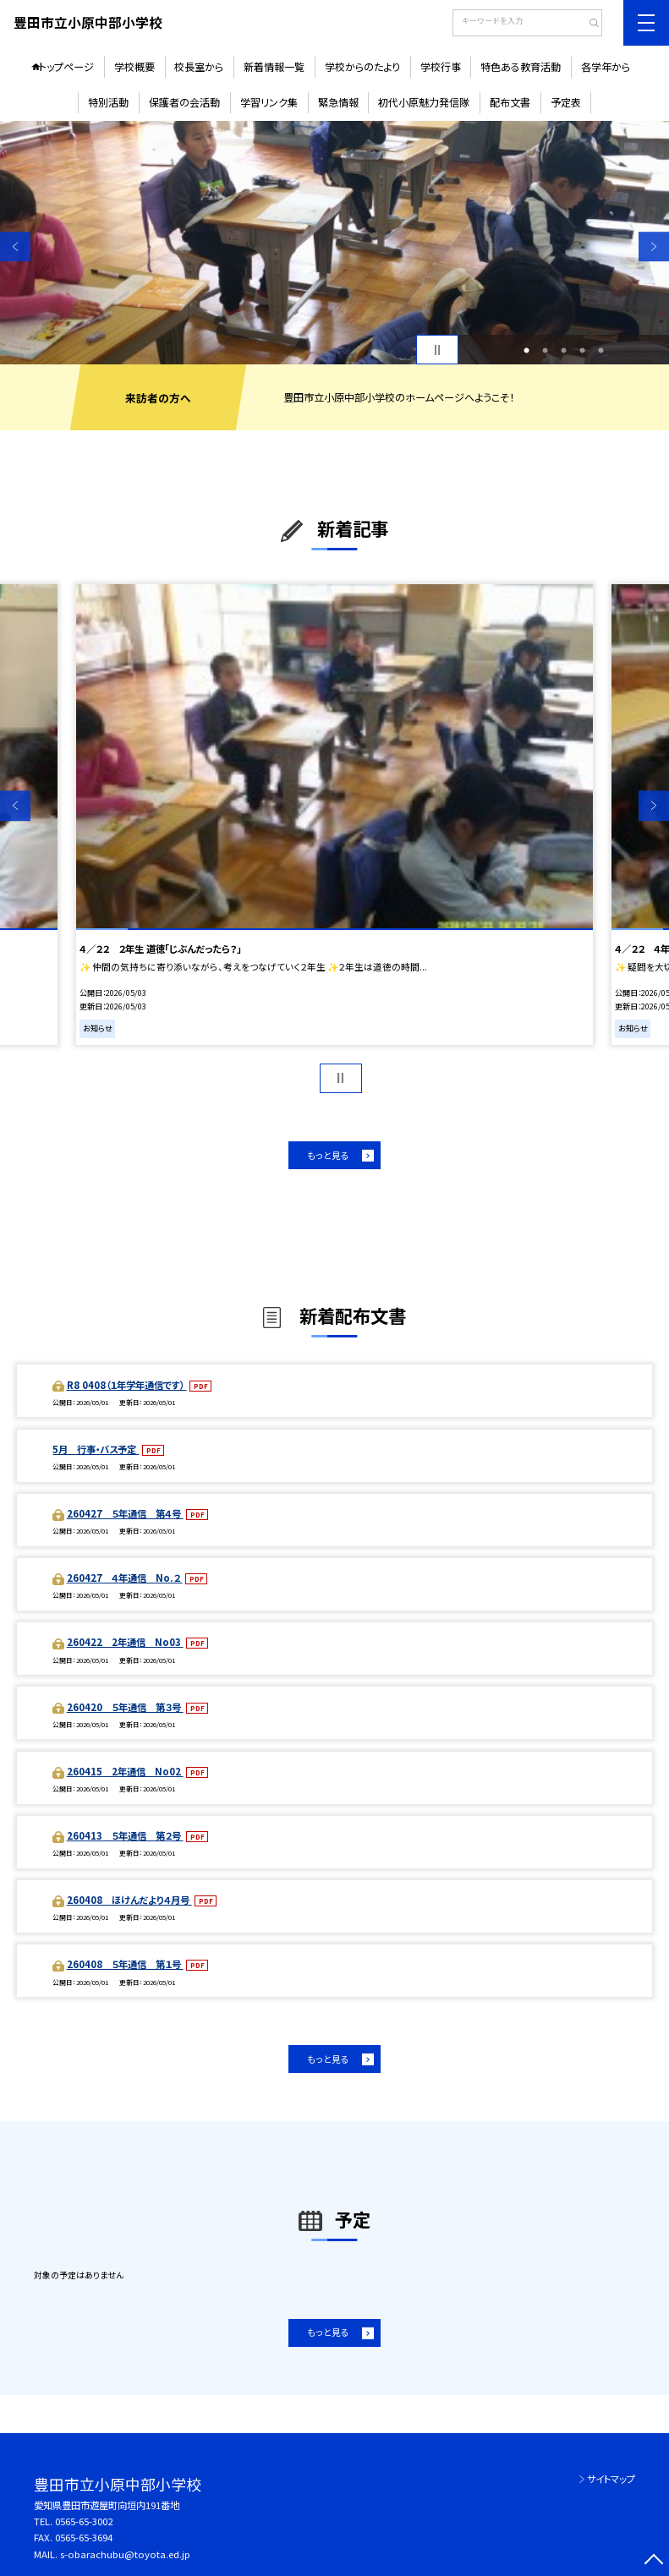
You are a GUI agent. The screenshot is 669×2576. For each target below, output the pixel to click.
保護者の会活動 (184, 102)
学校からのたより (362, 66)
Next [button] (654, 247)
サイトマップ (611, 2479)
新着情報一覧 (274, 66)
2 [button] (545, 350)
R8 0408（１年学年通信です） (127, 1385)
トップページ (66, 66)
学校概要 (134, 66)
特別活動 (108, 102)
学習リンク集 (269, 102)
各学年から (605, 66)
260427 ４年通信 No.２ (125, 1577)
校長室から (198, 66)
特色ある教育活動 (520, 66)
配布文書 (510, 102)
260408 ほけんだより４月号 (129, 1899)
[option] (334, 242)
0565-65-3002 (83, 2521)
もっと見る (328, 1155)
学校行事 (440, 66)
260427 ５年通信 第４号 (125, 1513)
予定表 (566, 102)
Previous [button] (15, 247)
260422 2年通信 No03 (125, 1642)
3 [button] (564, 350)
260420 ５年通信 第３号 (125, 1707)
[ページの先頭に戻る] (654, 2561)
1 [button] (526, 350)
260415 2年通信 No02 (125, 1771)
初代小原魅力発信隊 (423, 102)
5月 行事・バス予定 (95, 1449)
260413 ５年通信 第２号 (125, 1835)
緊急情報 (338, 102)
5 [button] (601, 350)
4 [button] (582, 350)
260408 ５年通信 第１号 (125, 1964)
